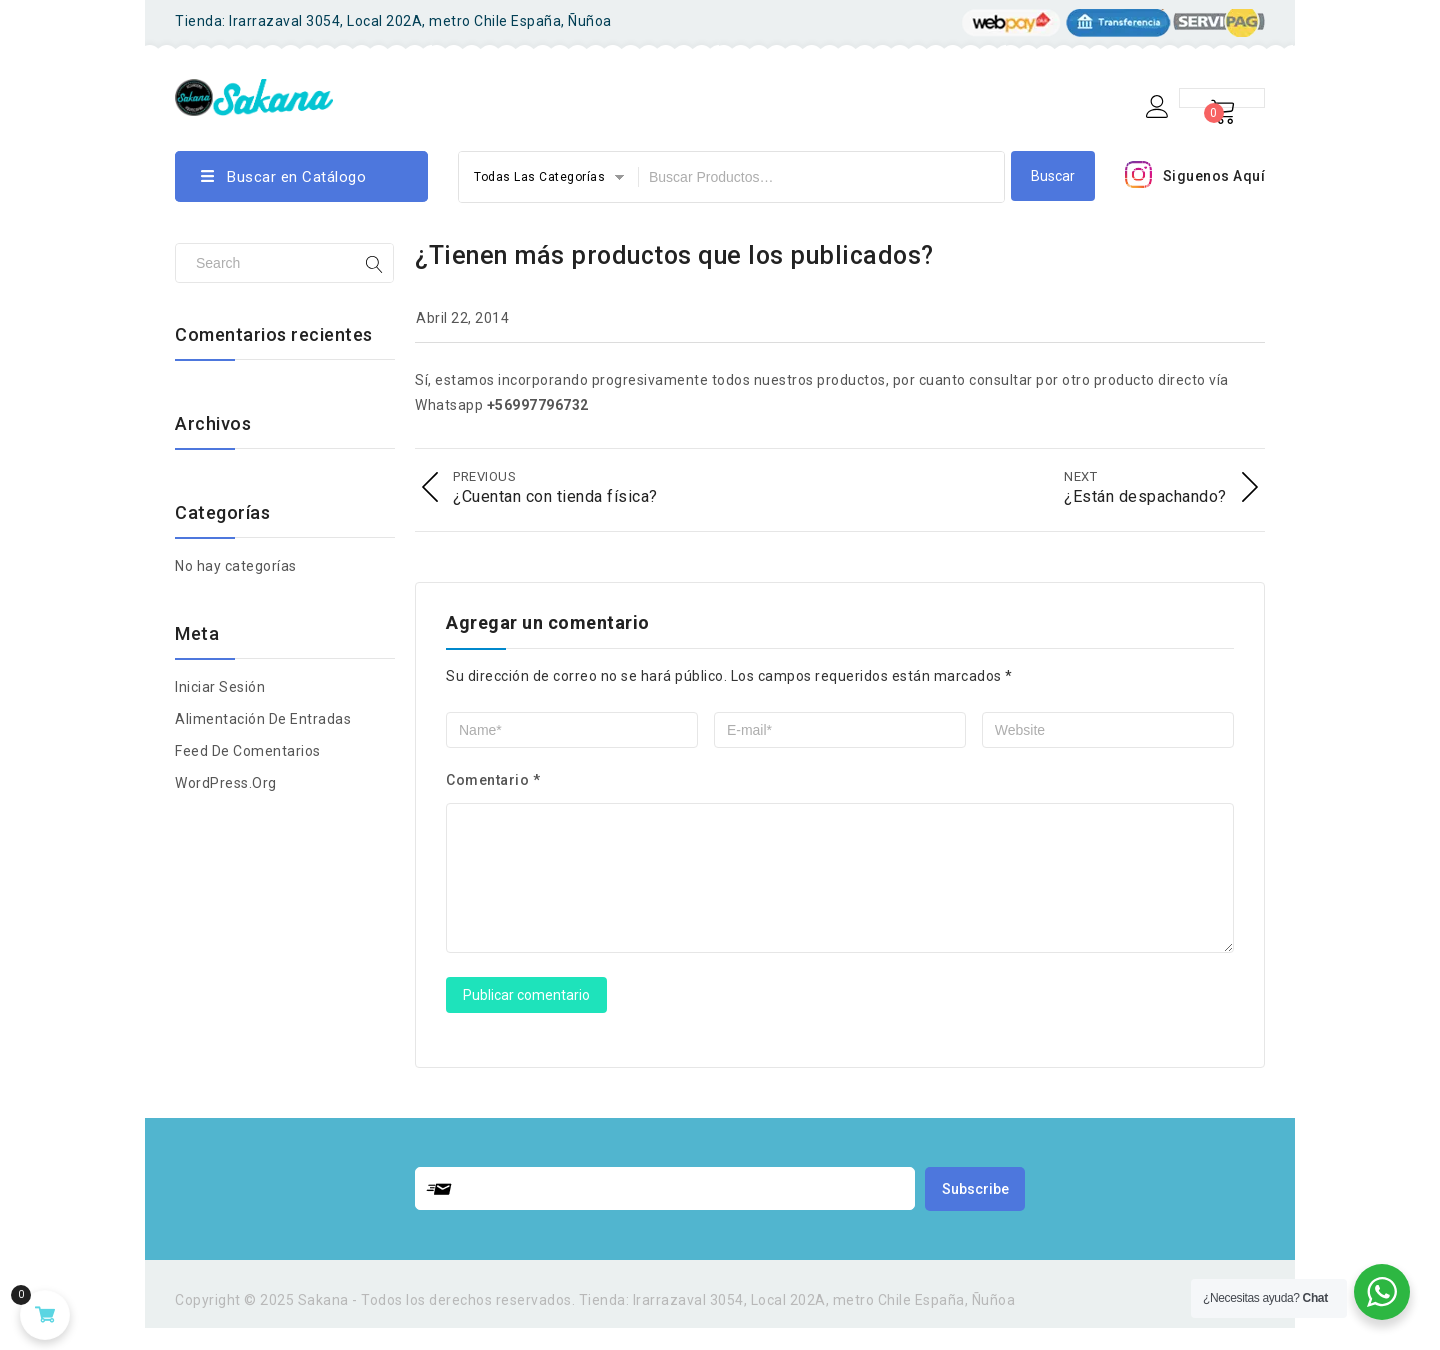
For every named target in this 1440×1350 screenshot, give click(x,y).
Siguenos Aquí (1214, 176)
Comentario (493, 778)
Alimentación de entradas (263, 719)
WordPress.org (226, 783)
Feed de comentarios (248, 751)
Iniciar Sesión (220, 687)
